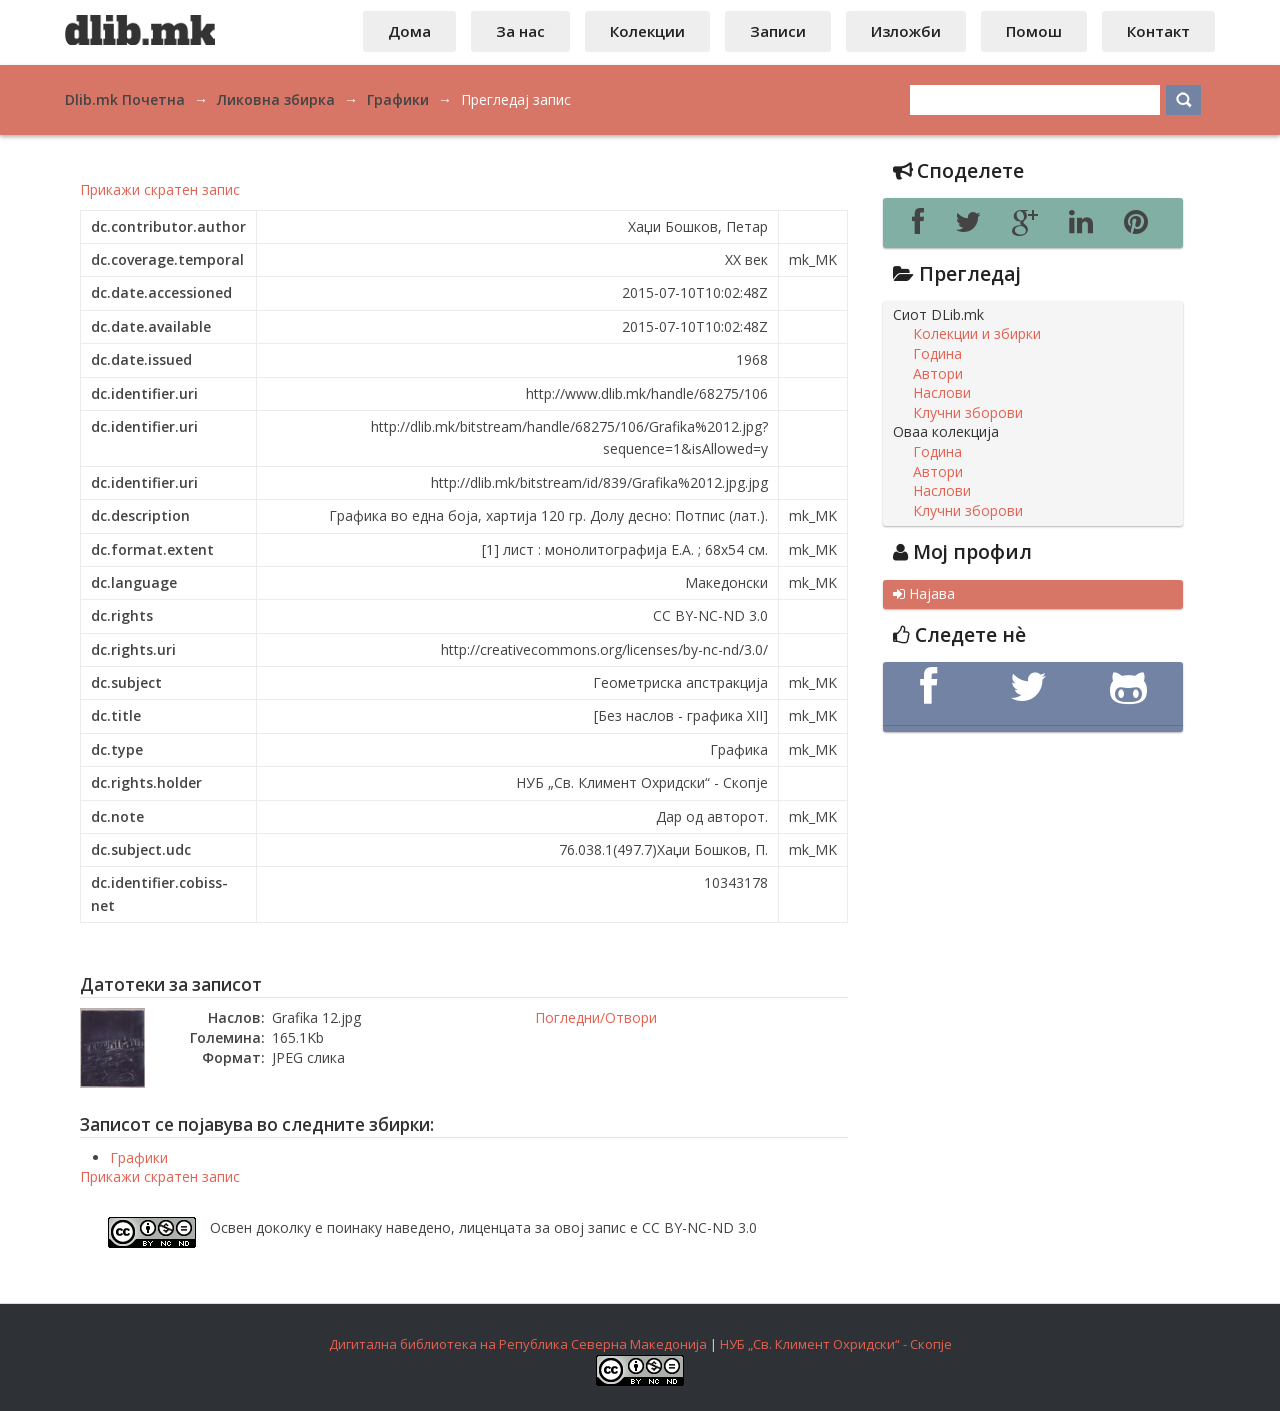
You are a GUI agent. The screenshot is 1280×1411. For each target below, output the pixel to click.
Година (937, 354)
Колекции (647, 31)
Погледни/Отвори (596, 1017)
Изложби (906, 31)
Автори (938, 374)
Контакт (1158, 31)
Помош (1034, 31)
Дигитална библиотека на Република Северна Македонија (518, 1344)
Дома (409, 31)
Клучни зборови (968, 413)
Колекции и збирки (977, 334)
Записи (778, 31)
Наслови (942, 393)
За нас (520, 31)
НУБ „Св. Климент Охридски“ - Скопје (836, 1344)
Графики (139, 1157)
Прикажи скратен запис (160, 189)
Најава (924, 594)
